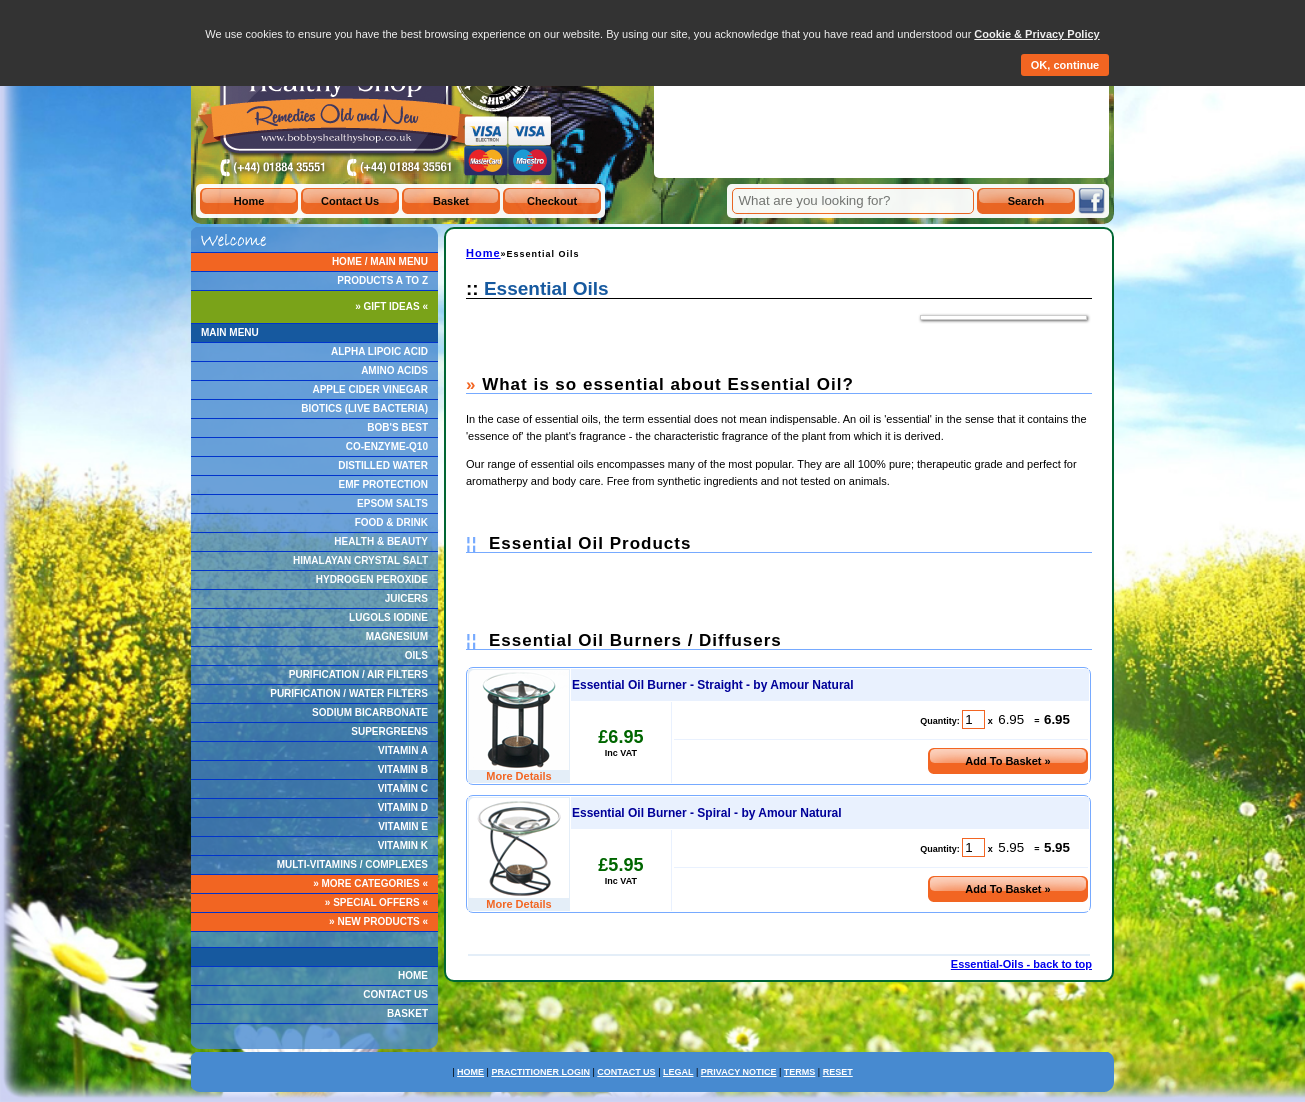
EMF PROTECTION (383, 484)
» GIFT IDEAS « (391, 306)
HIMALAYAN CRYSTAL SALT (360, 560)
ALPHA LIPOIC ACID (379, 351)
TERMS (800, 1072)
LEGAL (678, 1072)
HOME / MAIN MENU (380, 261)
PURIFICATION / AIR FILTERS (358, 674)
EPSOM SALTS (392, 503)
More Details (518, 776)
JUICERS (406, 598)
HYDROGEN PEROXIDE (372, 579)
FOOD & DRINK (391, 522)
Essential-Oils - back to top (1021, 964)
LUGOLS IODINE (388, 617)
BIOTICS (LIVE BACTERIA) (364, 408)
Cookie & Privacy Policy (1036, 34)
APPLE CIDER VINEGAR (370, 389)
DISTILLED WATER (383, 465)
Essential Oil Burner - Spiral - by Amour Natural (707, 813)
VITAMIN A (403, 750)
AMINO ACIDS (394, 370)
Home (483, 253)
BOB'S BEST (397, 427)
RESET (838, 1072)
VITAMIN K (403, 845)
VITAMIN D (403, 807)
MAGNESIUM (397, 636)
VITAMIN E (403, 826)
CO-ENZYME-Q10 (387, 446)
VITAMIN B (403, 769)
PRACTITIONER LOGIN (540, 1072)
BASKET (407, 1013)
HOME (413, 975)
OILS (416, 655)
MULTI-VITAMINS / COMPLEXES (352, 864)
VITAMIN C (403, 788)
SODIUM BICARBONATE (370, 712)
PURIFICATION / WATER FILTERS (349, 693)
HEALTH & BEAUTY (381, 541)
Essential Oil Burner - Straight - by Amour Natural (713, 685)
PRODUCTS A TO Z (382, 280)
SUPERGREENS (389, 731)
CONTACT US (395, 994)
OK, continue (1065, 65)
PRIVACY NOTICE (739, 1072)
